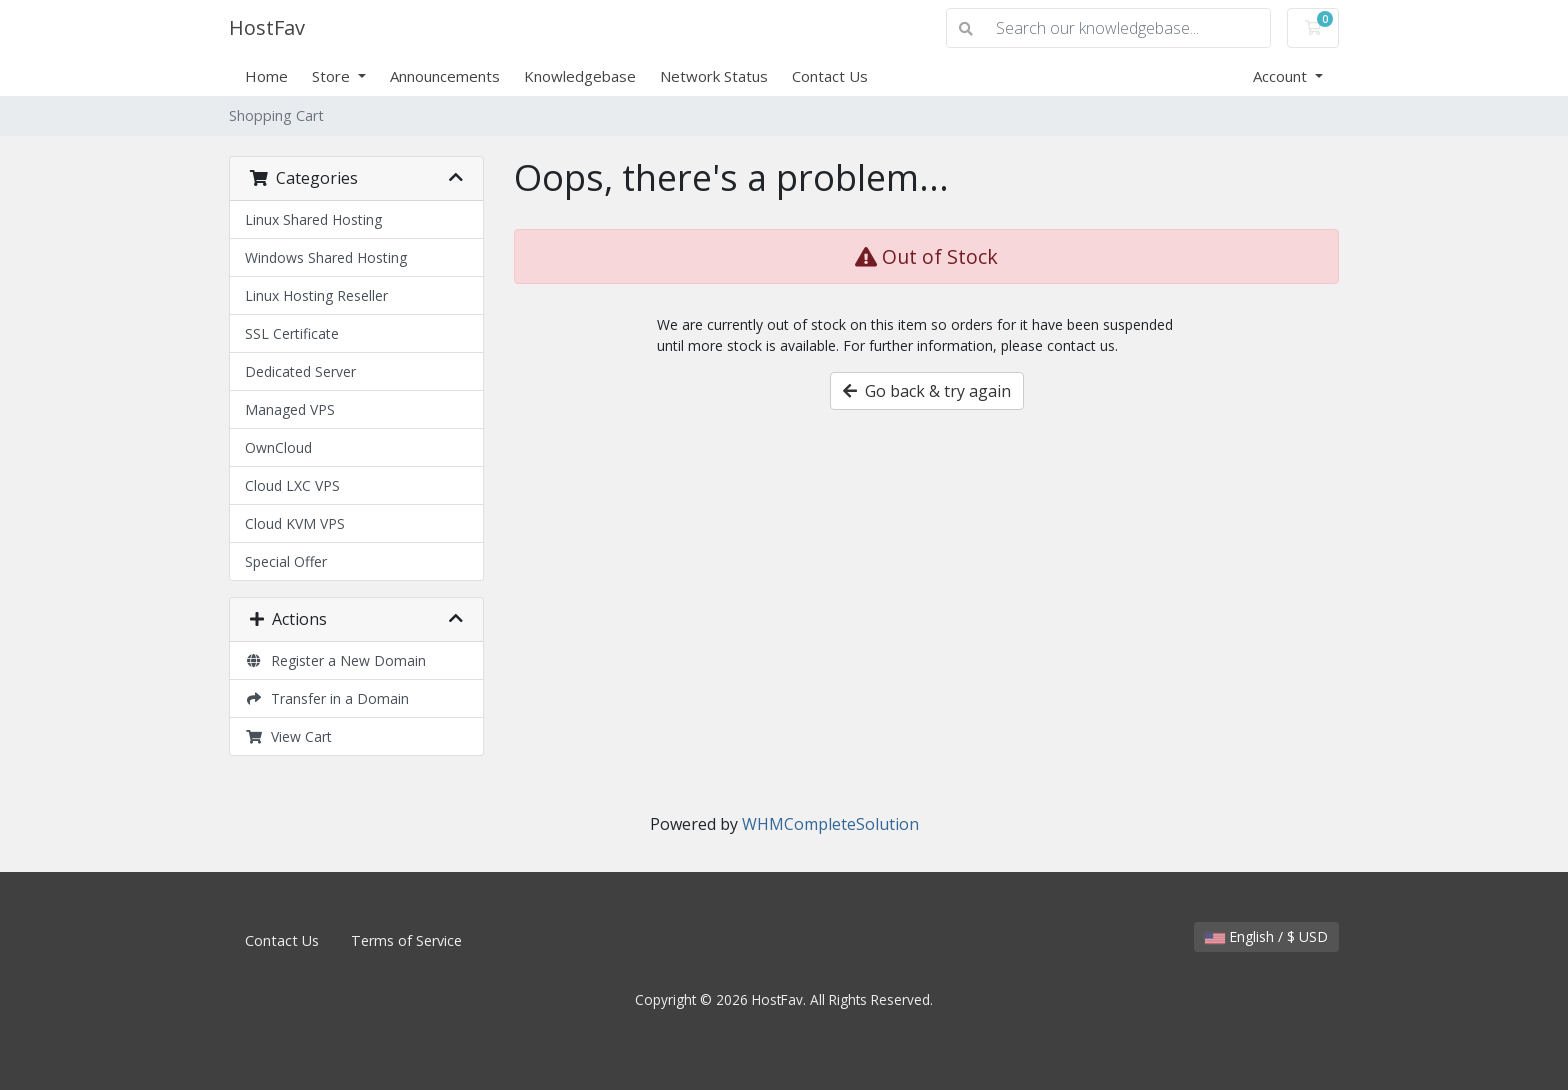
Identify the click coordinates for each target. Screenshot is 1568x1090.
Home (266, 76)
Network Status (714, 76)
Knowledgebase (580, 76)
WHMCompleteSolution (830, 824)
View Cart (288, 736)
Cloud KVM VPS (295, 523)
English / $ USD (1266, 936)
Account (1282, 76)
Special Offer (286, 561)
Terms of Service (406, 940)
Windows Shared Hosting (326, 257)
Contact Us (830, 76)
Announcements (445, 76)
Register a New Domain (335, 660)
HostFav (267, 27)
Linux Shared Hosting (313, 219)
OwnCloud (278, 447)
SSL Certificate (292, 333)
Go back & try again (927, 391)
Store (333, 76)
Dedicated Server (300, 371)
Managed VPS (290, 409)
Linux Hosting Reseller (316, 295)
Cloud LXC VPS (292, 485)
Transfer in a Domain (327, 698)
